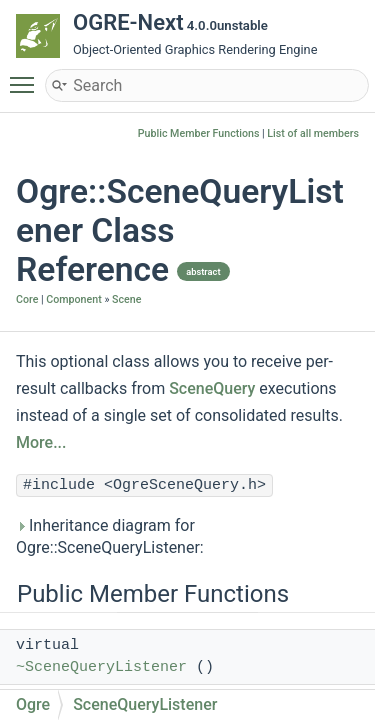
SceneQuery (212, 388)
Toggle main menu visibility (27, 76)
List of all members (313, 133)
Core (27, 299)
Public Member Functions (199, 133)
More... (41, 442)
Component (73, 299)
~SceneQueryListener (101, 667)
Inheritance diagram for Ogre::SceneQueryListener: (110, 536)
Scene (126, 299)
